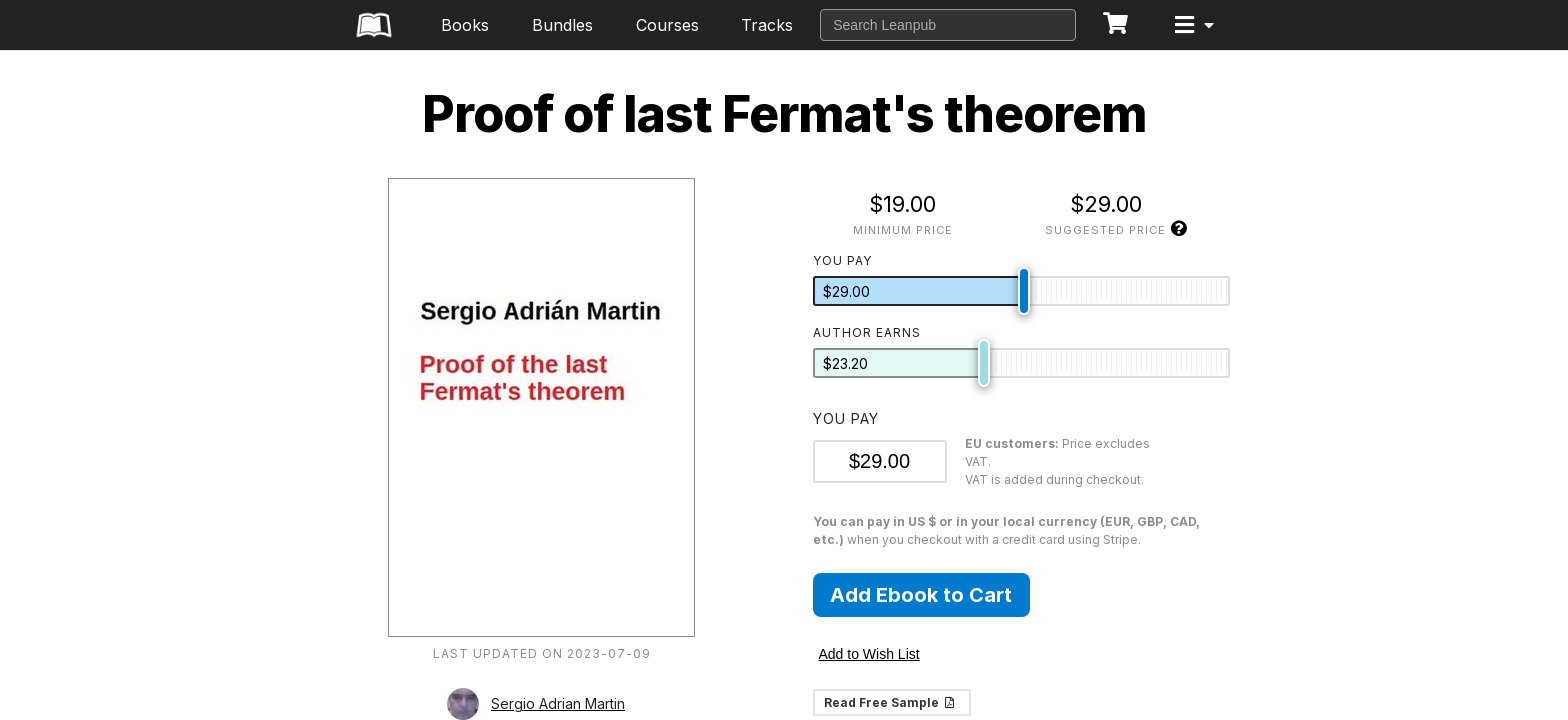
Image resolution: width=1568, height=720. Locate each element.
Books (465, 25)
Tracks (767, 25)
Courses (667, 25)
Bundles (562, 25)
